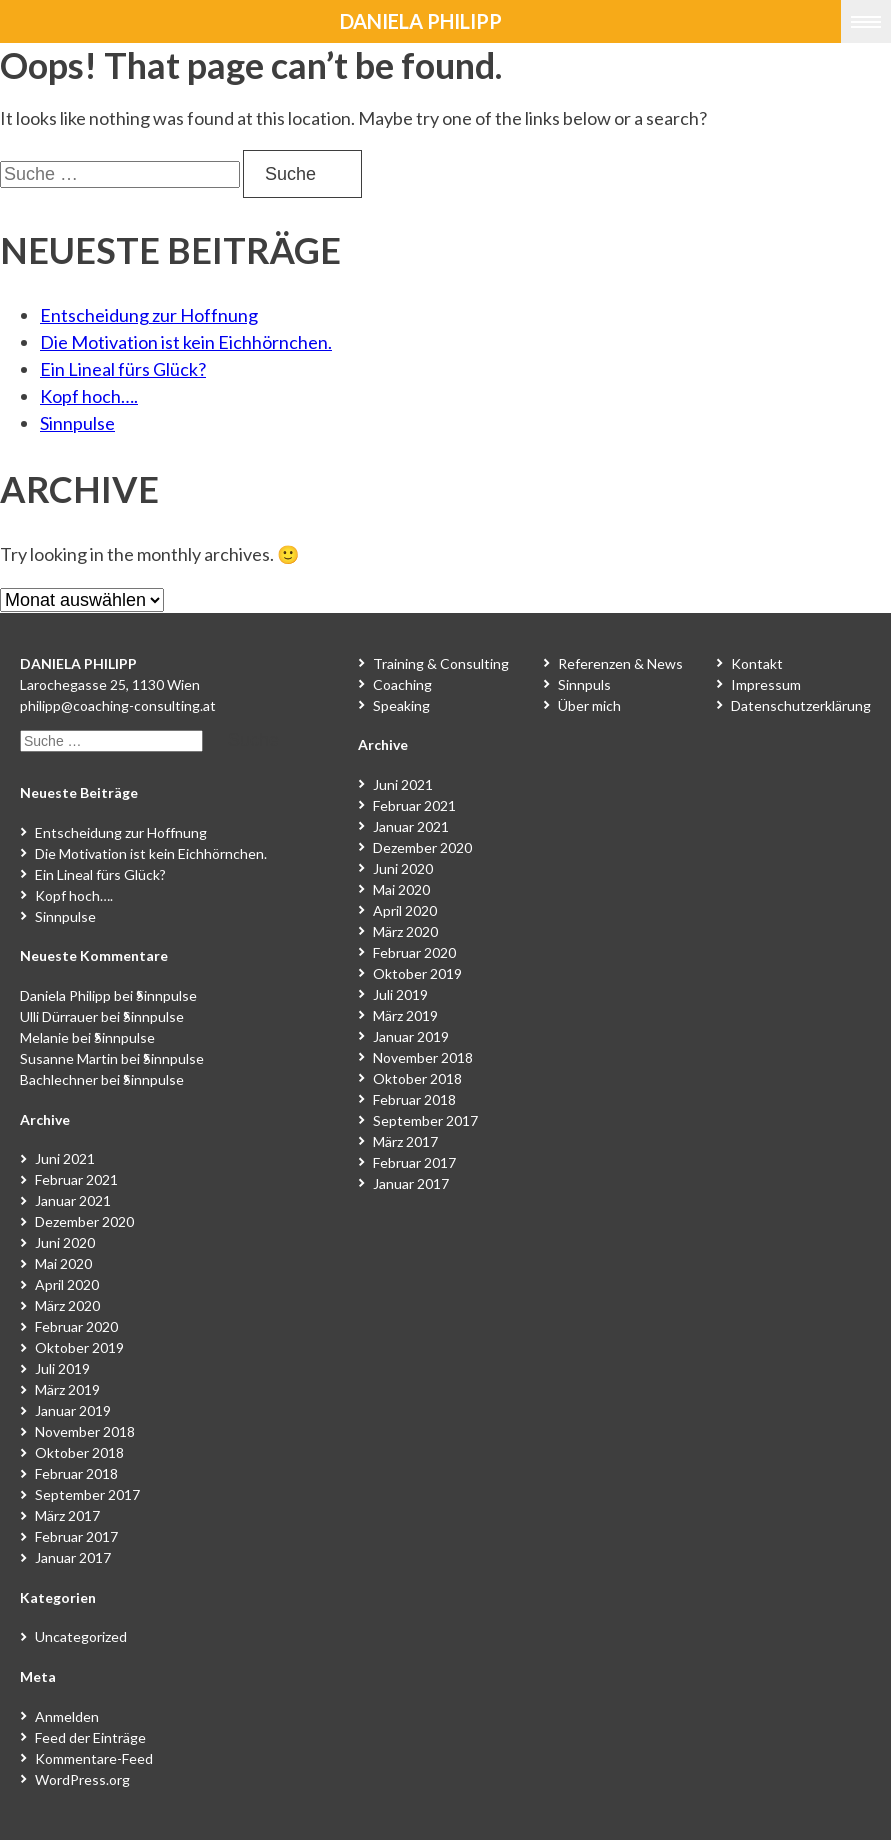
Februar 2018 (76, 1473)
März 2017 (67, 1515)
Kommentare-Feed (94, 1758)
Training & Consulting (441, 663)
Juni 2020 (65, 1242)
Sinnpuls (584, 684)
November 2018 (85, 1431)
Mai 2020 (63, 1263)
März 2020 (67, 1305)
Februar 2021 (76, 1179)
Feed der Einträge (90, 1737)
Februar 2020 (76, 1326)
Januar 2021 (73, 1200)
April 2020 (67, 1284)
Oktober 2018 (79, 1452)
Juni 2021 (65, 1158)
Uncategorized (81, 1636)
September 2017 (87, 1494)
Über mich (589, 705)
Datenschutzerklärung (801, 705)
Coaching (402, 684)
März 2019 (67, 1389)
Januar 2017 (73, 1557)
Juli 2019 (62, 1368)
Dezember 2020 (84, 1221)
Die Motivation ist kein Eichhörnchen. (186, 342)
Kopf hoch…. (89, 396)
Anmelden (67, 1716)
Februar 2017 (76, 1536)
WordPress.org (82, 1779)
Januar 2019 (73, 1410)
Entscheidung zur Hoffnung (149, 315)
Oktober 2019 (79, 1347)
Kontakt (757, 663)
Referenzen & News (620, 663)
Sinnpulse (77, 423)
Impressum (766, 684)
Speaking (401, 705)
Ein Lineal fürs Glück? (123, 369)
